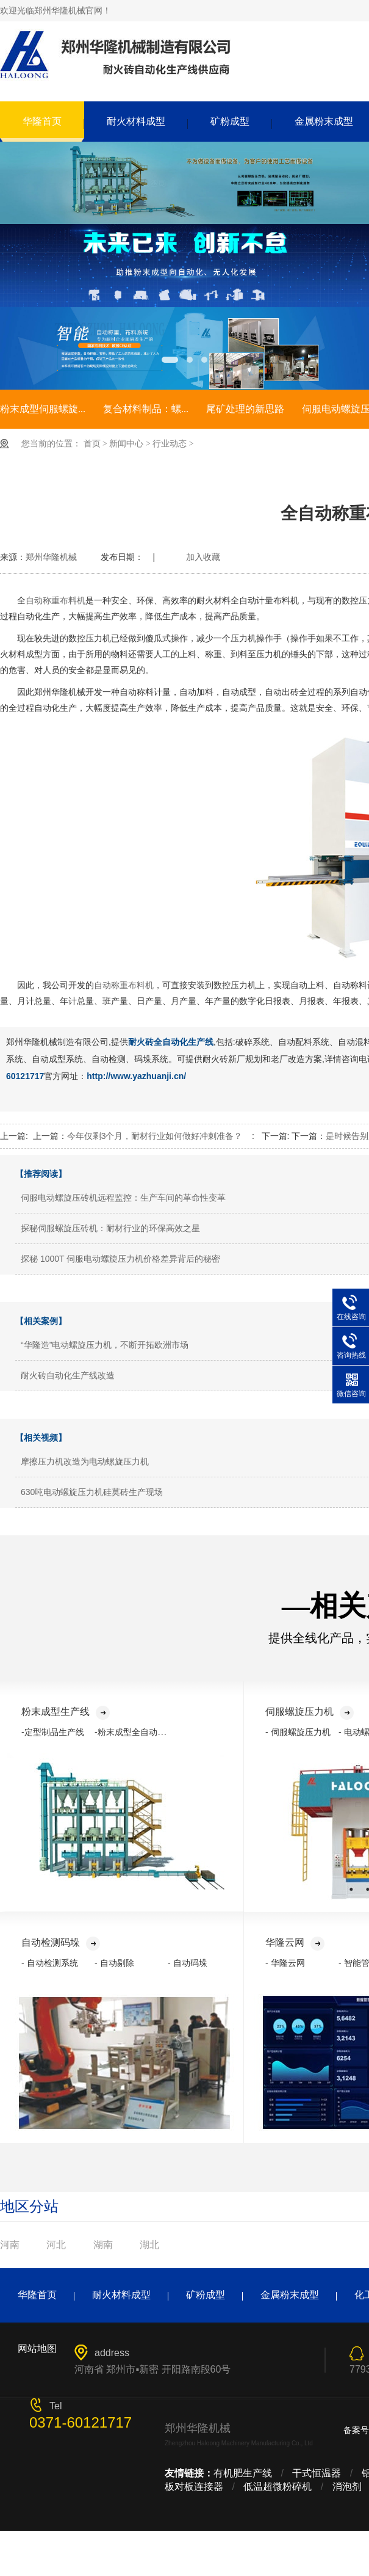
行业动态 (169, 443)
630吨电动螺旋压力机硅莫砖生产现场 (92, 1492)
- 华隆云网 (285, 1963)
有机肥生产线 (242, 2473)
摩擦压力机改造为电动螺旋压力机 (85, 1461)
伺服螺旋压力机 (309, 1711)
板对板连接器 (194, 2486)
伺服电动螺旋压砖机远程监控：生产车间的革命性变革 (123, 1197)
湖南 (103, 2244)
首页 (92, 443)
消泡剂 (347, 2486)
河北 (56, 2244)
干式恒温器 (316, 2473)
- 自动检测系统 (49, 1963)
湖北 (149, 2244)
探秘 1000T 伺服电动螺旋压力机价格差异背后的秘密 (120, 1259)
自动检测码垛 (60, 1942)
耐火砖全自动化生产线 (170, 1042)
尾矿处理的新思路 (245, 409)
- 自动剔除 (114, 1963)
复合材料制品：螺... (145, 409)
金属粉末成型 (289, 2295)
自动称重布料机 (55, 600)
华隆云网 (294, 1942)
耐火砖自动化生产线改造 (68, 1375)
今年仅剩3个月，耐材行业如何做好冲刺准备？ (155, 1136)
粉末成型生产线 (65, 1711)
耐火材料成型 (136, 121)
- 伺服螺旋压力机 (298, 1732)
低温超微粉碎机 (277, 2486)
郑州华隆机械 (51, 557)
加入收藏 (203, 557)
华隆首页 (42, 121)
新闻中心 (126, 443)
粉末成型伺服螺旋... (42, 409)
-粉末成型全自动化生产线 (143, 1732)
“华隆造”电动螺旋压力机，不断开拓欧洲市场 (104, 1345)
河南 (10, 2244)
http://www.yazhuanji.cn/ (136, 1076)
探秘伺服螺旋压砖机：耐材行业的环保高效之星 (110, 1228)
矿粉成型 (229, 121)
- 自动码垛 (187, 1963)
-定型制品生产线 (52, 1732)
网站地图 (37, 2348)
